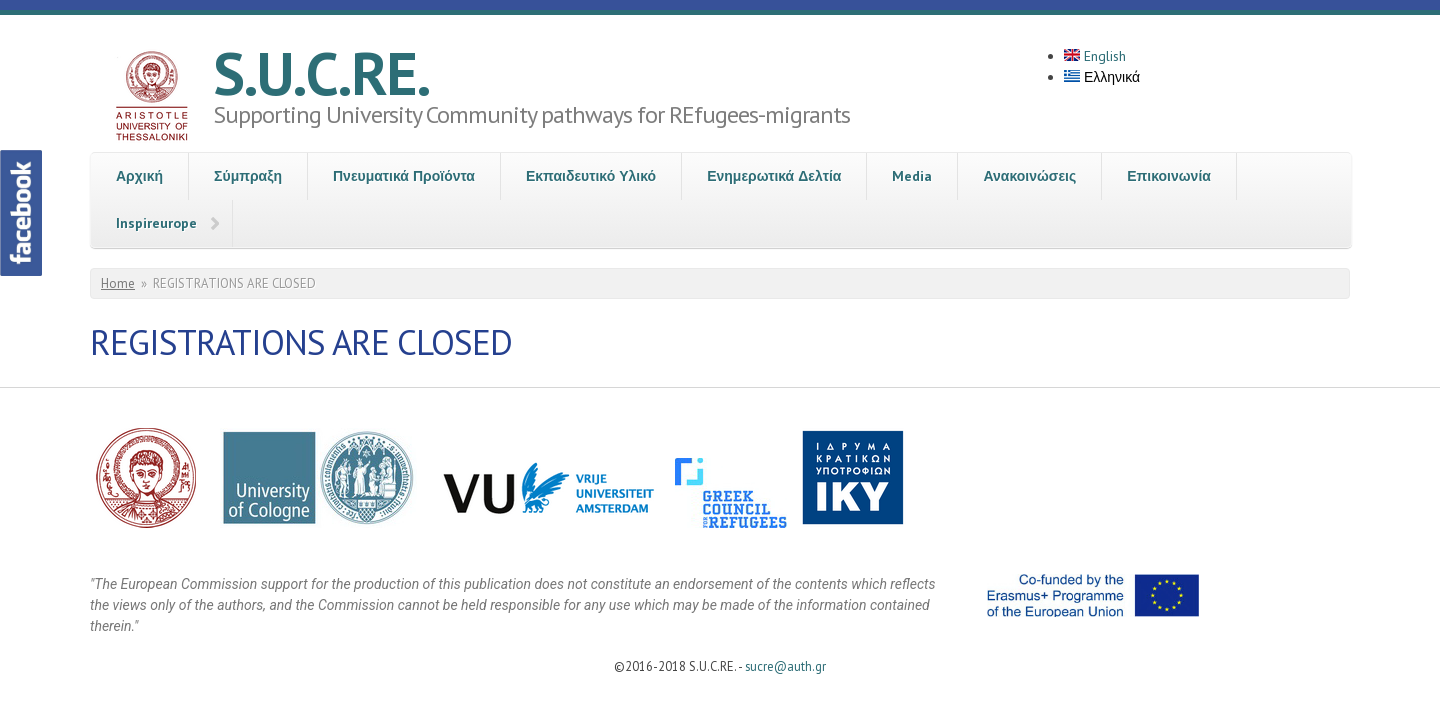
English (1095, 56)
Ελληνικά (1102, 77)
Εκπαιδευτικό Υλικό (591, 176)
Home (118, 283)
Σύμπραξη (248, 176)
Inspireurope (156, 223)
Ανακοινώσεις (1029, 176)
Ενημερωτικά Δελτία (774, 176)
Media (912, 176)
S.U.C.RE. (321, 73)
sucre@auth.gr (785, 666)
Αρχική (139, 176)
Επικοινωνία (1169, 176)
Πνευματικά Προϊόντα (404, 176)
